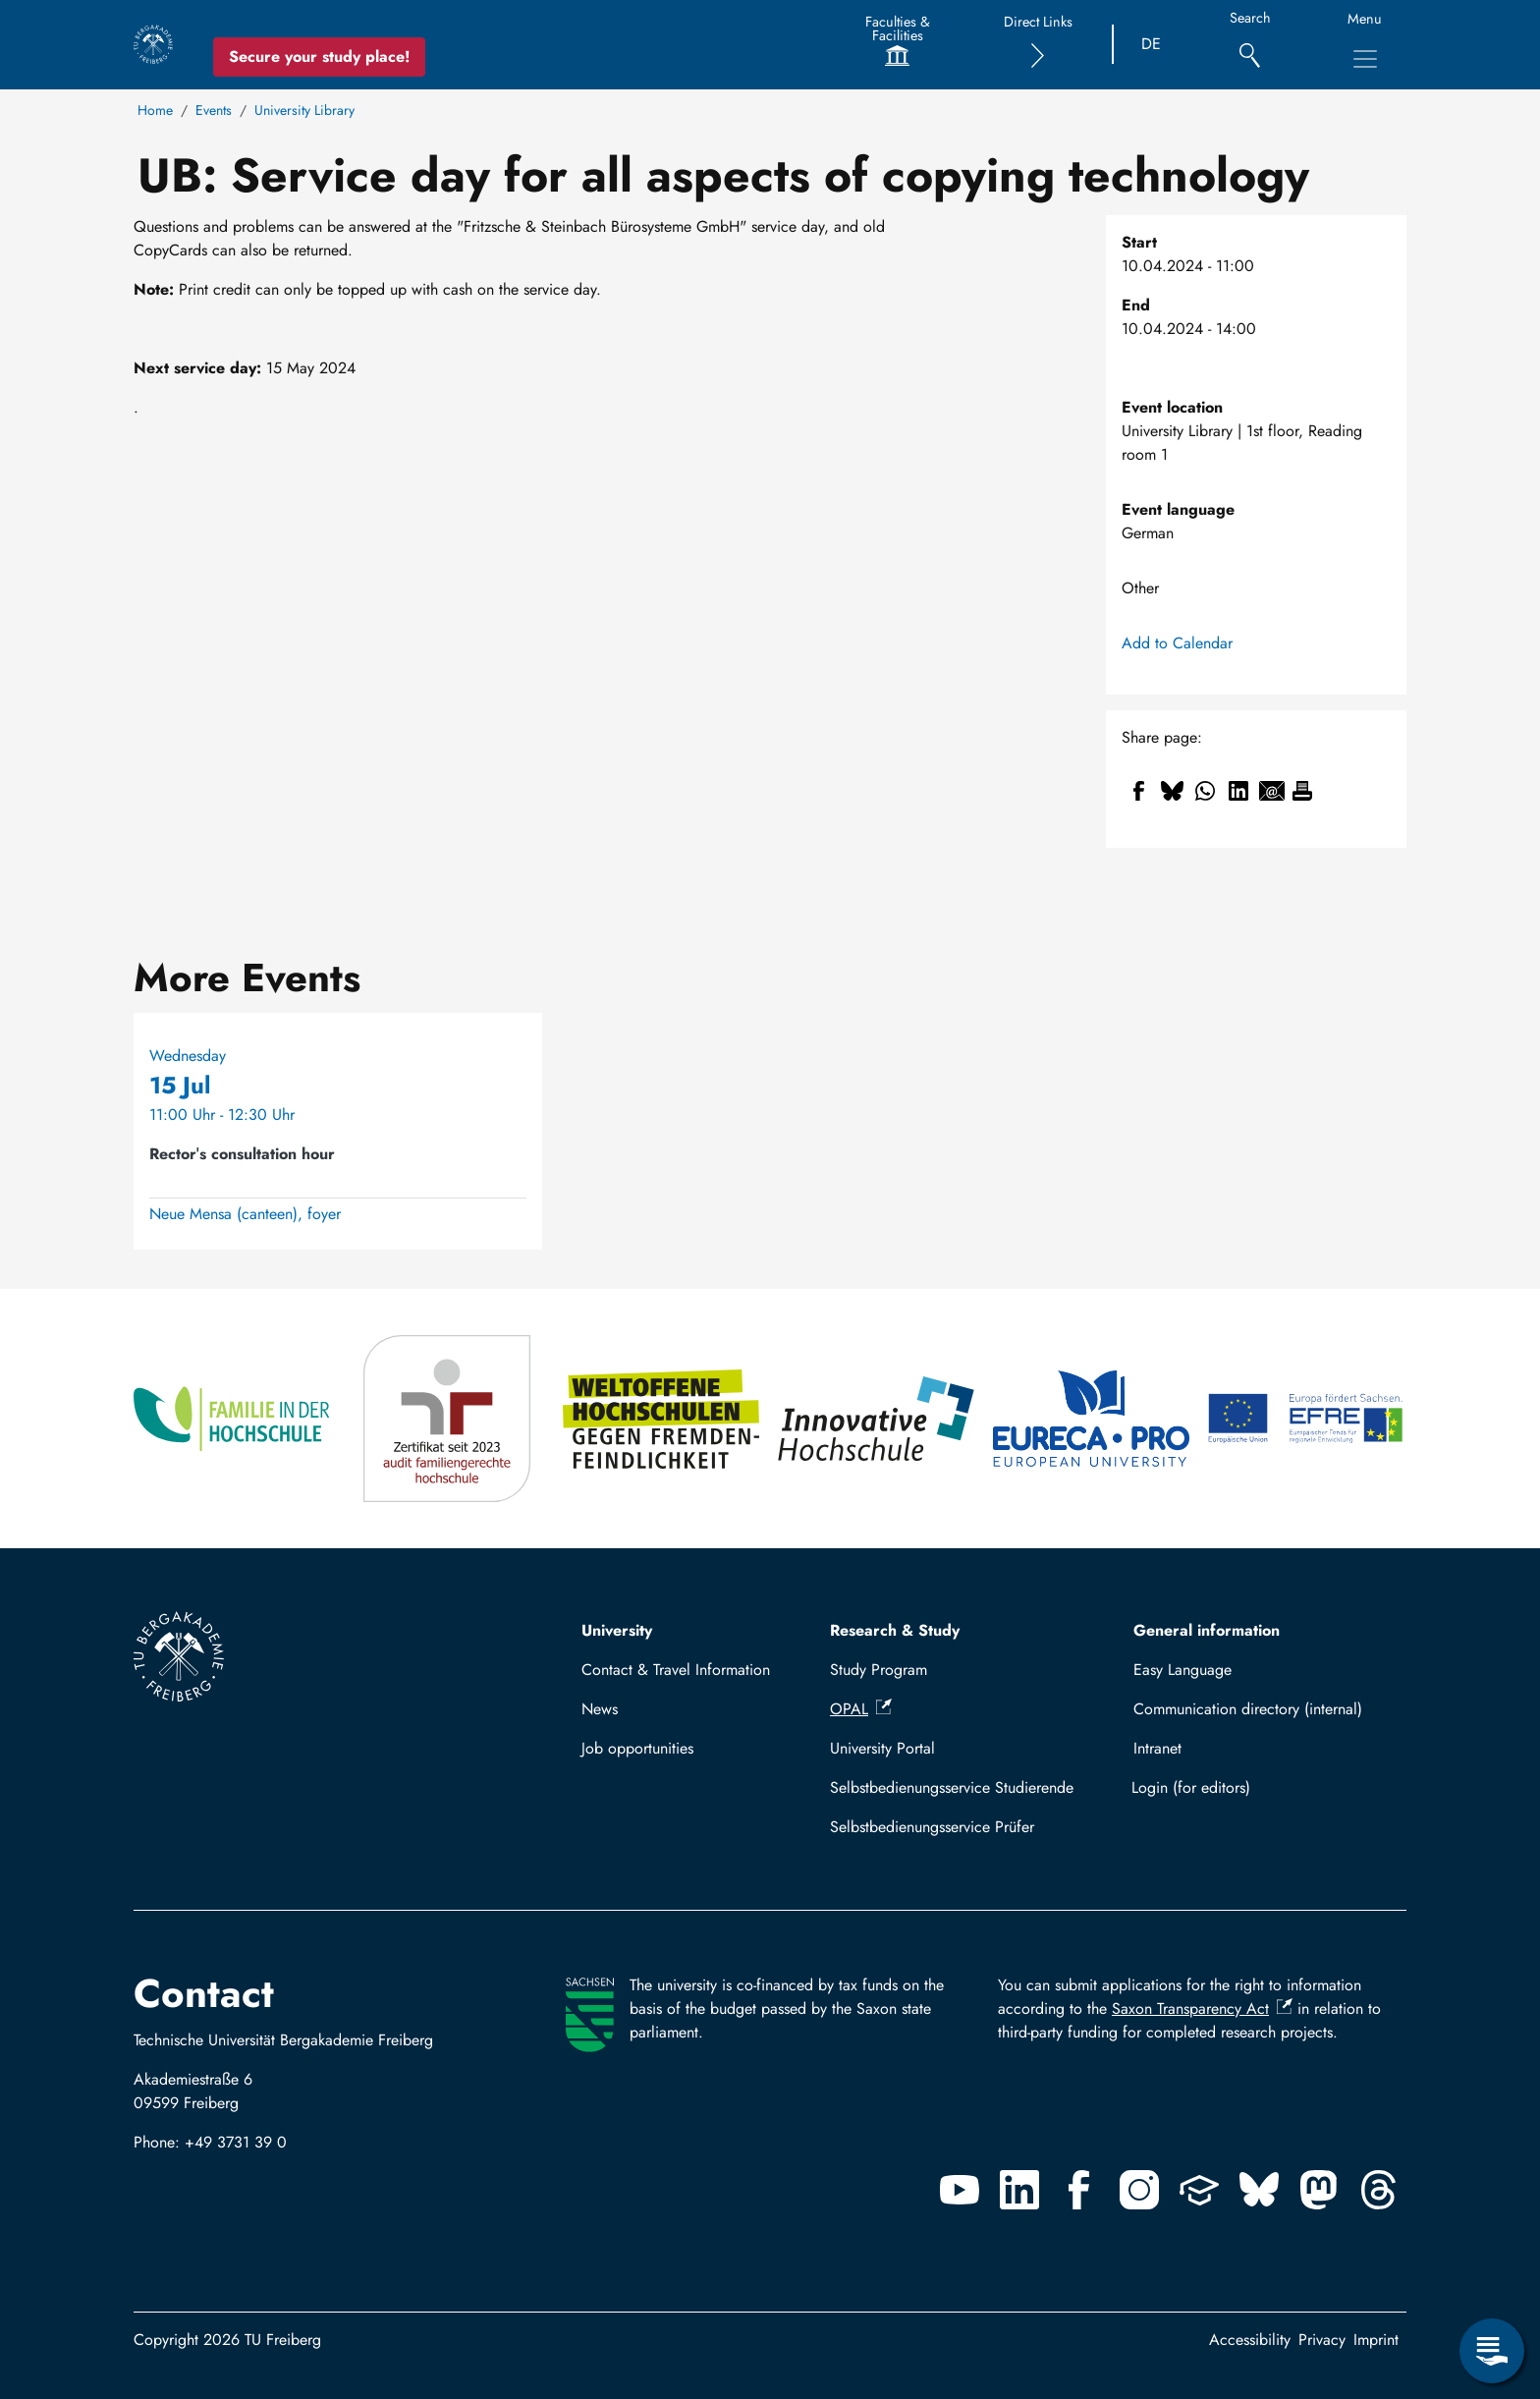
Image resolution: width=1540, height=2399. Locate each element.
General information (1206, 1630)
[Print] (1302, 791)
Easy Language (1182, 1669)
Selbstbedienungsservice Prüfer (932, 1826)
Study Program (878, 1669)
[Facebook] (1079, 2189)
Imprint (1376, 2339)
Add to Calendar (1177, 643)
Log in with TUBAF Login (1261, 1787)
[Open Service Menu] (1491, 2350)
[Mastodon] (1319, 2189)
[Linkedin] (1019, 2189)
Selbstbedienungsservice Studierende (951, 1787)
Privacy (1322, 2339)
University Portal (882, 1748)
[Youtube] (959, 2189)
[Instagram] (1139, 2189)
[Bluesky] (1259, 2189)
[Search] (1250, 45)
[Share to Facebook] (1138, 791)
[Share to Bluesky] (1171, 791)
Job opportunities (637, 1748)
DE (1151, 43)
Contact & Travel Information (675, 1669)
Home (155, 110)
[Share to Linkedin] (1238, 791)
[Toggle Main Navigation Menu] (1365, 59)
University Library (304, 110)
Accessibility (1250, 2339)
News (599, 1709)
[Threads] (1379, 2189)
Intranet (1157, 1748)
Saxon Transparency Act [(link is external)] (1202, 2008)
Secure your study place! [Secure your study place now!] (319, 56)
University (616, 1630)
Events (213, 110)
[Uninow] (1199, 2189)
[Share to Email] (1272, 791)
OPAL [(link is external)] (861, 1709)
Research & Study (895, 1630)
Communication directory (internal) (1247, 1709)
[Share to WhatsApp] (1205, 791)
